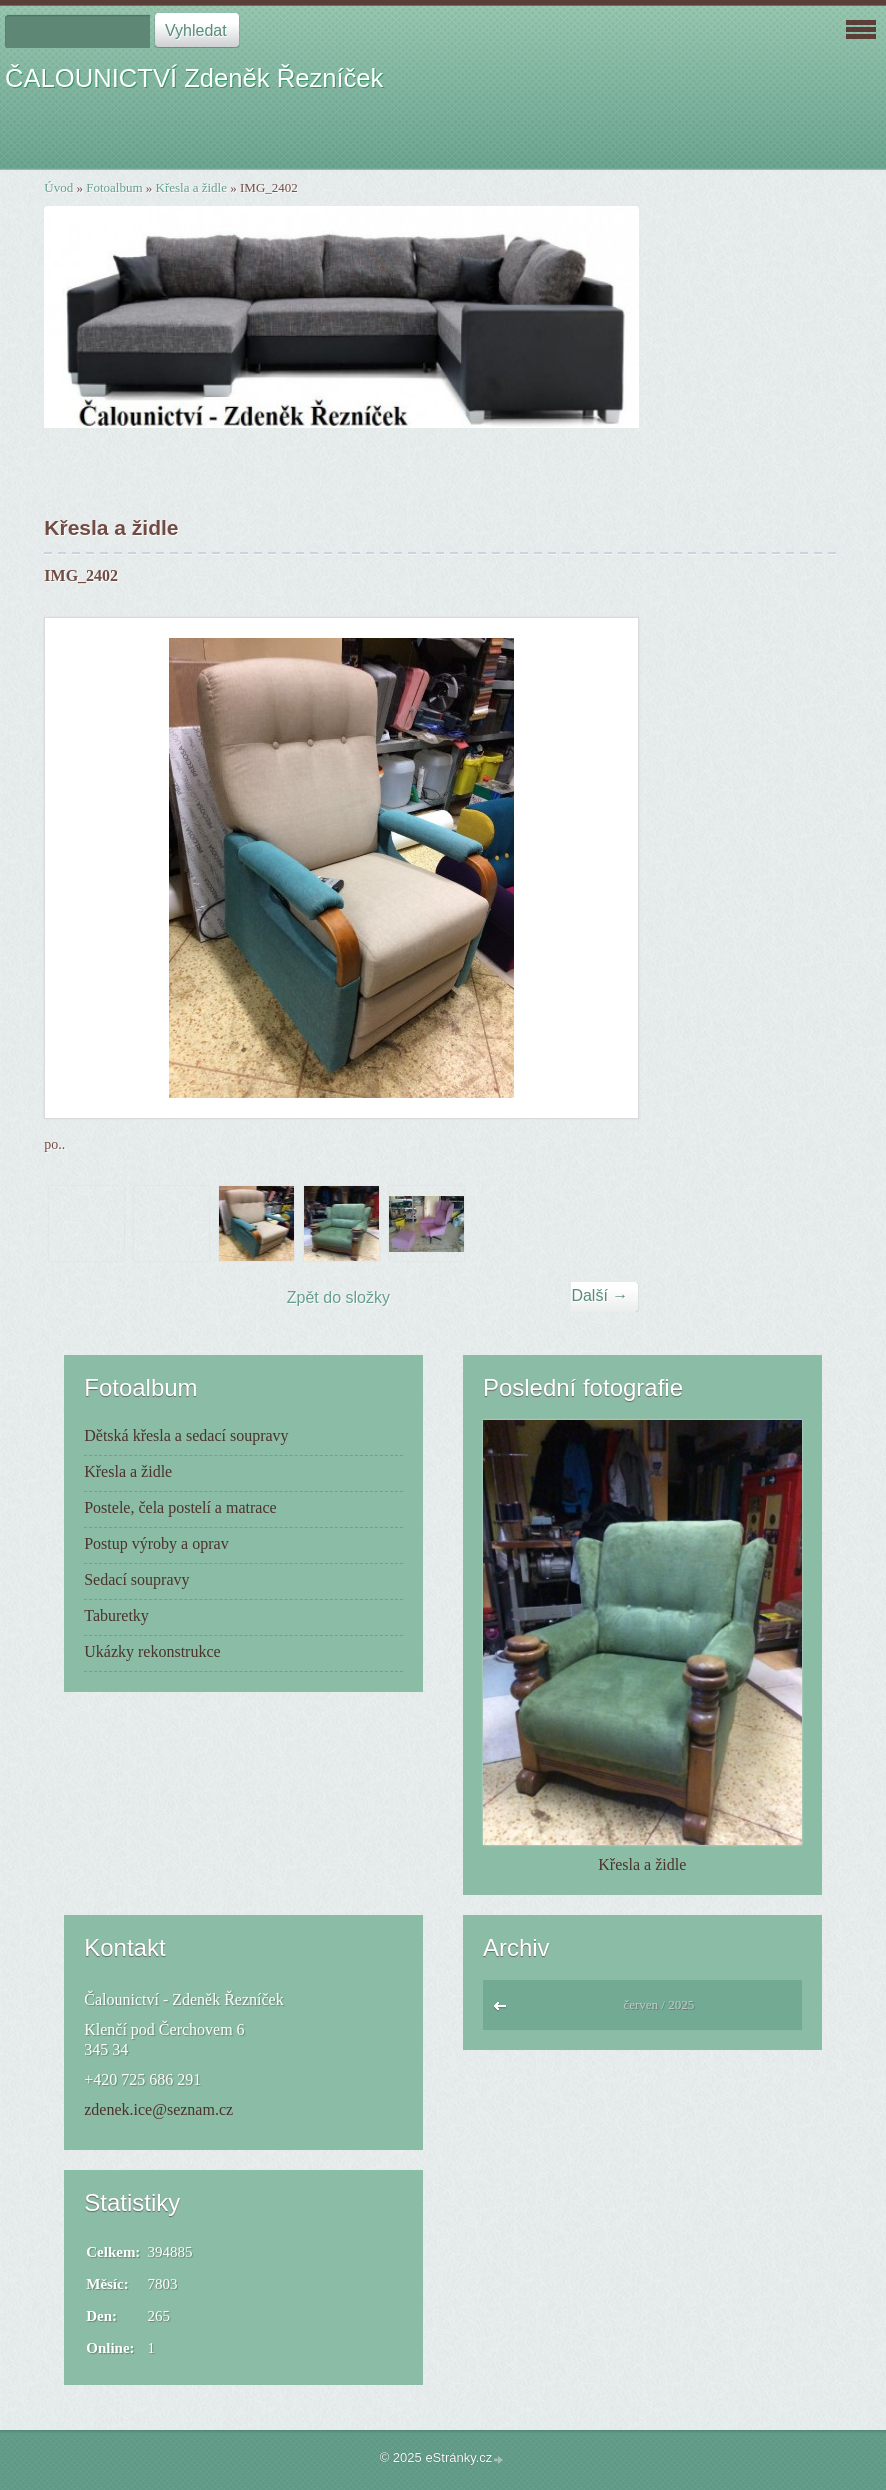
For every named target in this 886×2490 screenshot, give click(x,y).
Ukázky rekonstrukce (152, 1651)
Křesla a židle (191, 187)
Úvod (58, 187)
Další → (599, 1295)
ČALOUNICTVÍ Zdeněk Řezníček (194, 78)
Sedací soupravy (136, 1579)
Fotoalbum (114, 187)
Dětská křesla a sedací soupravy (186, 1435)
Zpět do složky (338, 1297)
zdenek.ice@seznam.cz (158, 2109)
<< (504, 2011)
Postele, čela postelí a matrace (180, 1507)
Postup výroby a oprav (156, 1543)
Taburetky (116, 1615)
